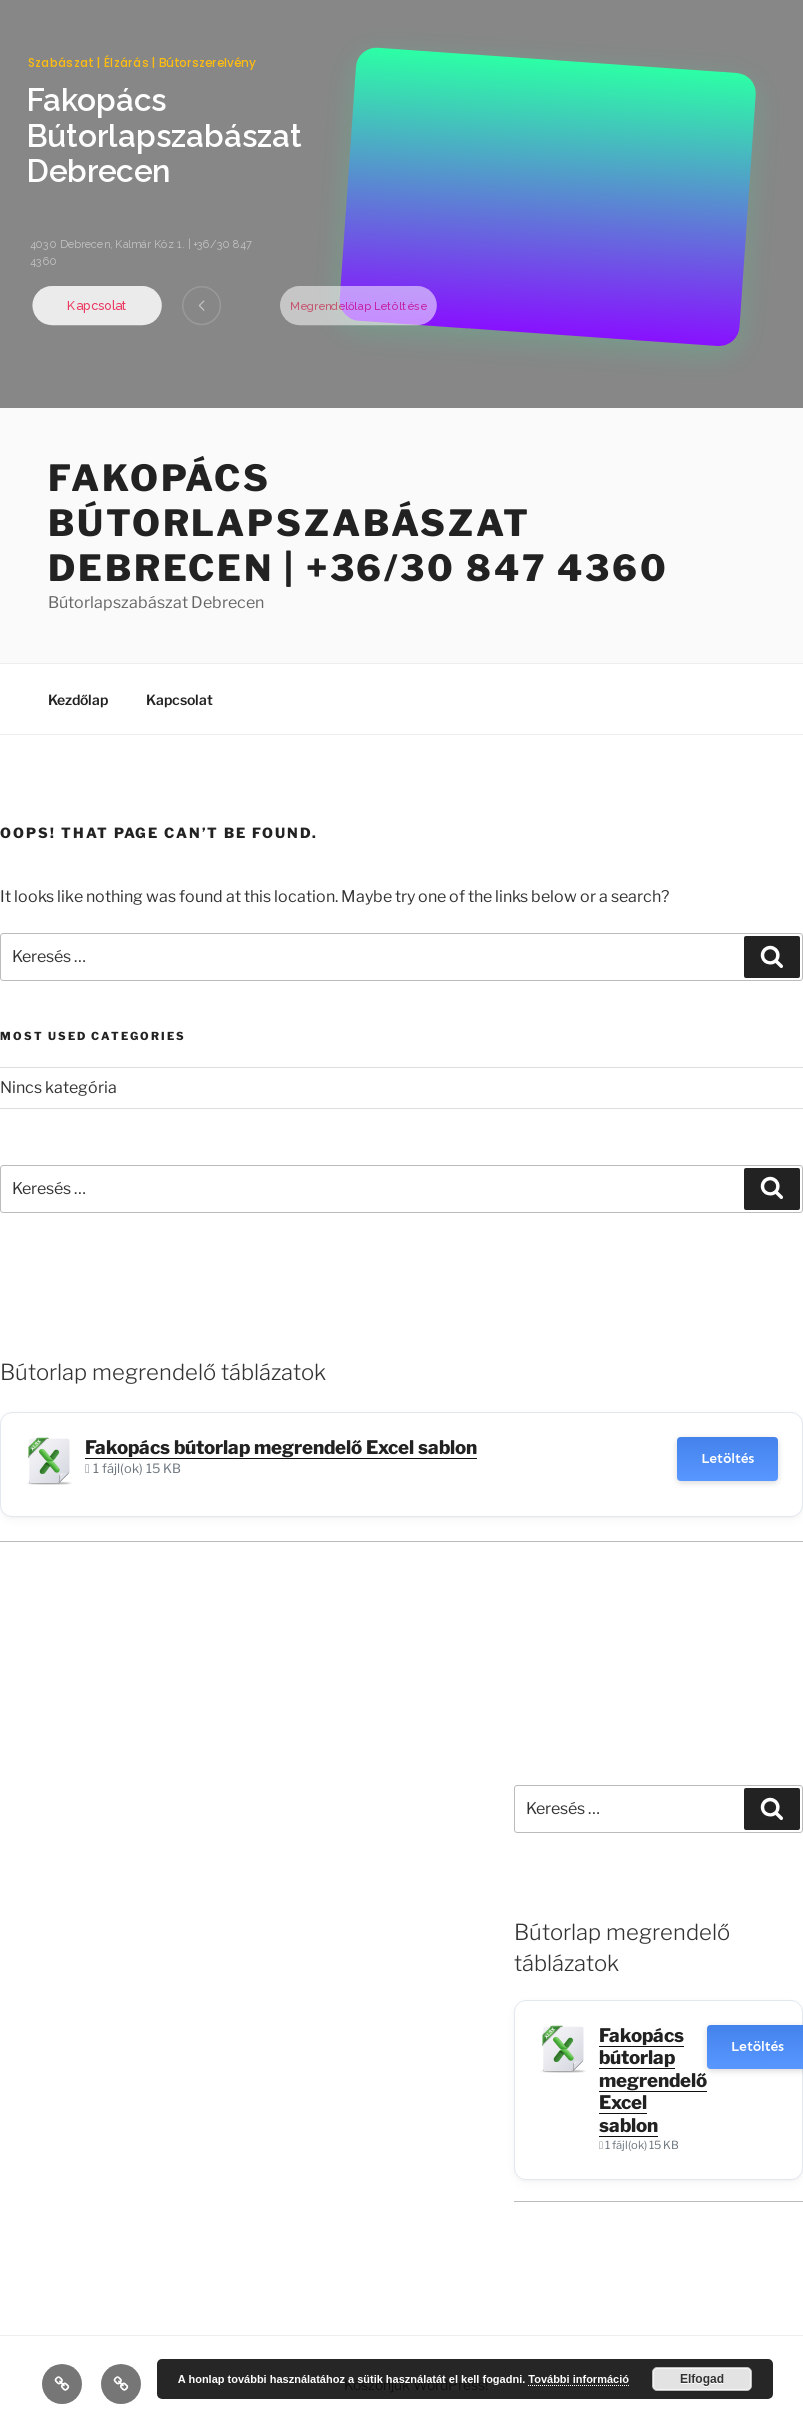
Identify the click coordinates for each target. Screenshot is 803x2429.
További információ (578, 2379)
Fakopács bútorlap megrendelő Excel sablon (281, 1447)
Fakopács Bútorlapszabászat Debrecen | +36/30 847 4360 (358, 523)
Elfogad (702, 2379)
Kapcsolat (179, 699)
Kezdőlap (78, 699)
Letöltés (727, 1458)
